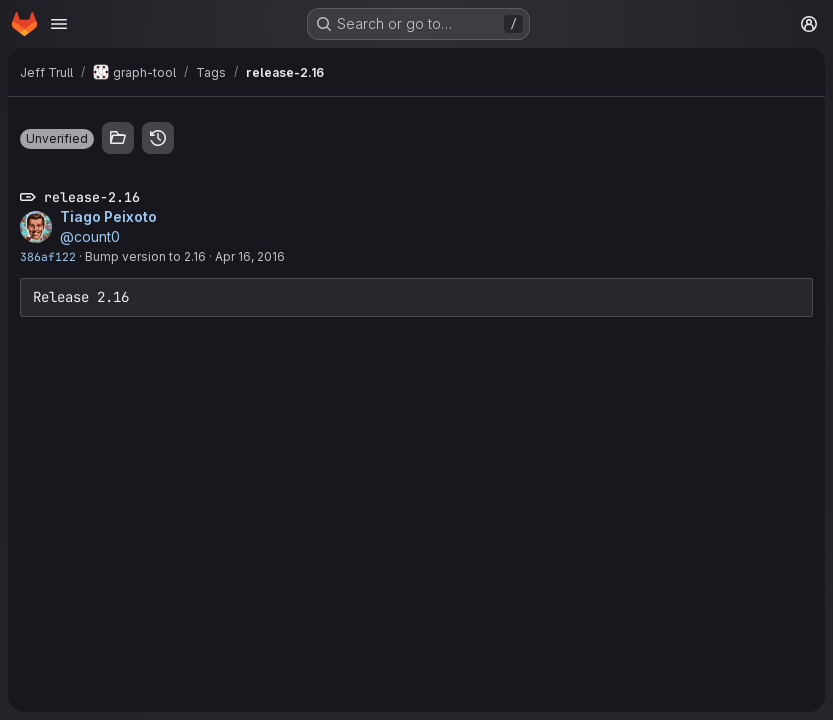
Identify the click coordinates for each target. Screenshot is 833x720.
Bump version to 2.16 (145, 256)
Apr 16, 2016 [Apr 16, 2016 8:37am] (250, 256)
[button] (57, 139)
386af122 (48, 256)
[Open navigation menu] (59, 24)
